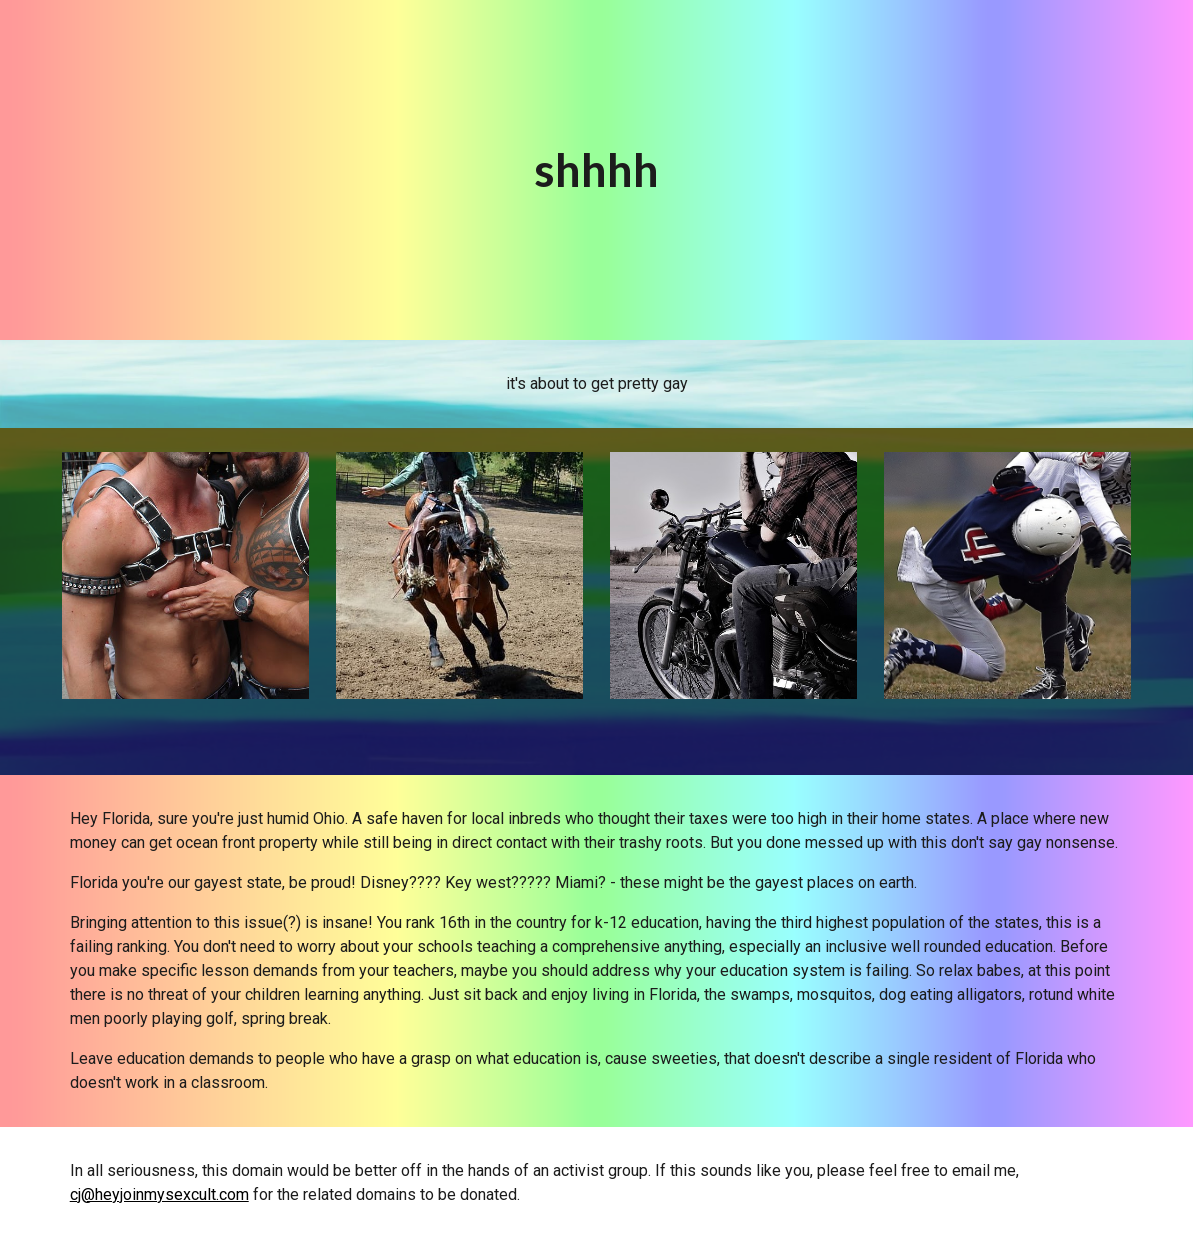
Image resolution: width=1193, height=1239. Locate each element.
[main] (597, 170)
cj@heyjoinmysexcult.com (159, 1194)
